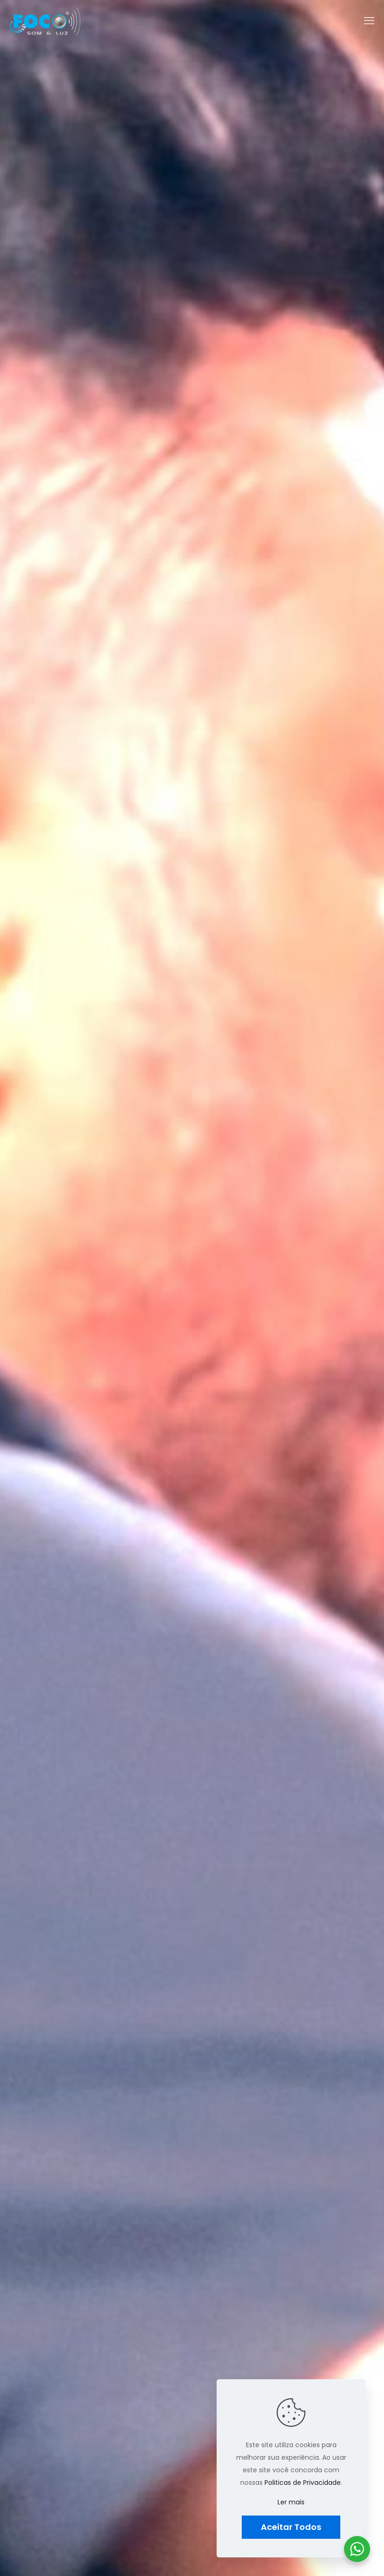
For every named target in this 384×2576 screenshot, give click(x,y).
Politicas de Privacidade (303, 2482)
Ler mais (291, 2502)
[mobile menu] (369, 21)
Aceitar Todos (291, 2527)
